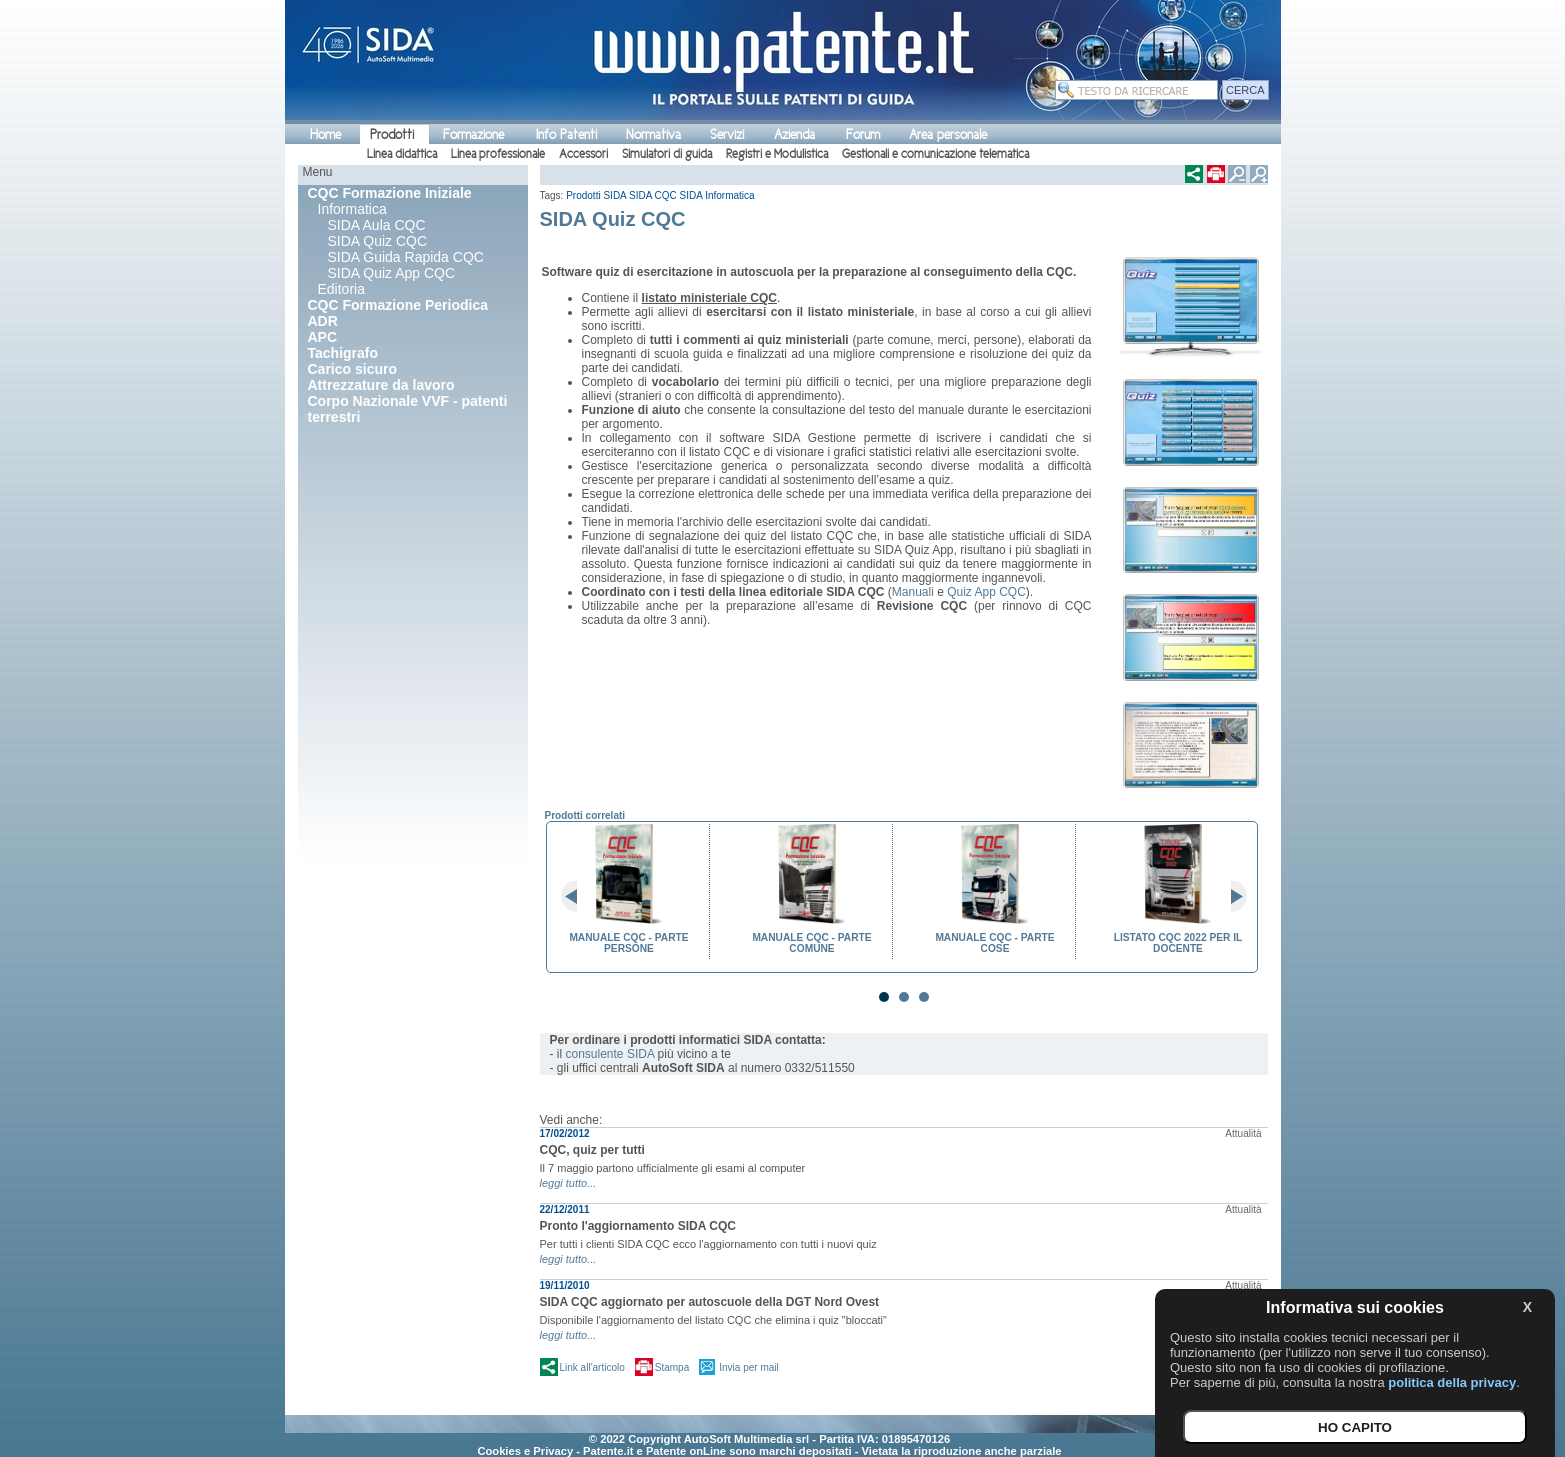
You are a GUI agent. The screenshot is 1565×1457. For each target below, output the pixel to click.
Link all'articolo (592, 1367)
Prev (577, 897)
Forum (863, 134)
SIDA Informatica (717, 195)
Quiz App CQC (986, 592)
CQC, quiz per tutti (592, 1150)
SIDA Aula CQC (377, 225)
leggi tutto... (568, 1183)
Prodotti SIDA (596, 195)
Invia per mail (748, 1367)
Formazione (473, 134)
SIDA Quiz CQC (378, 241)
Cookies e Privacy (525, 1451)
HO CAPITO (1355, 1427)
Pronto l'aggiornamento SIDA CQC (638, 1226)
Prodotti (392, 134)
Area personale (948, 134)
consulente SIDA (610, 1054)
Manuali (913, 592)
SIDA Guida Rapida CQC (406, 257)
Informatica (352, 209)
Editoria (341, 289)
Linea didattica (402, 154)
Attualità (1243, 1133)
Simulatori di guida (667, 154)
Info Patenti (566, 134)
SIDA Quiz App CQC (392, 273)
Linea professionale (498, 154)
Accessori (583, 154)
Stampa (672, 1367)
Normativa (653, 134)
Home (325, 134)
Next (1231, 897)
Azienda (794, 134)
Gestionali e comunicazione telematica (935, 154)
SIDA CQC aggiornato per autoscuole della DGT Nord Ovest (710, 1302)
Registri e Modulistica (777, 154)
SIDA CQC (653, 195)
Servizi (727, 134)
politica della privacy (1452, 1382)
